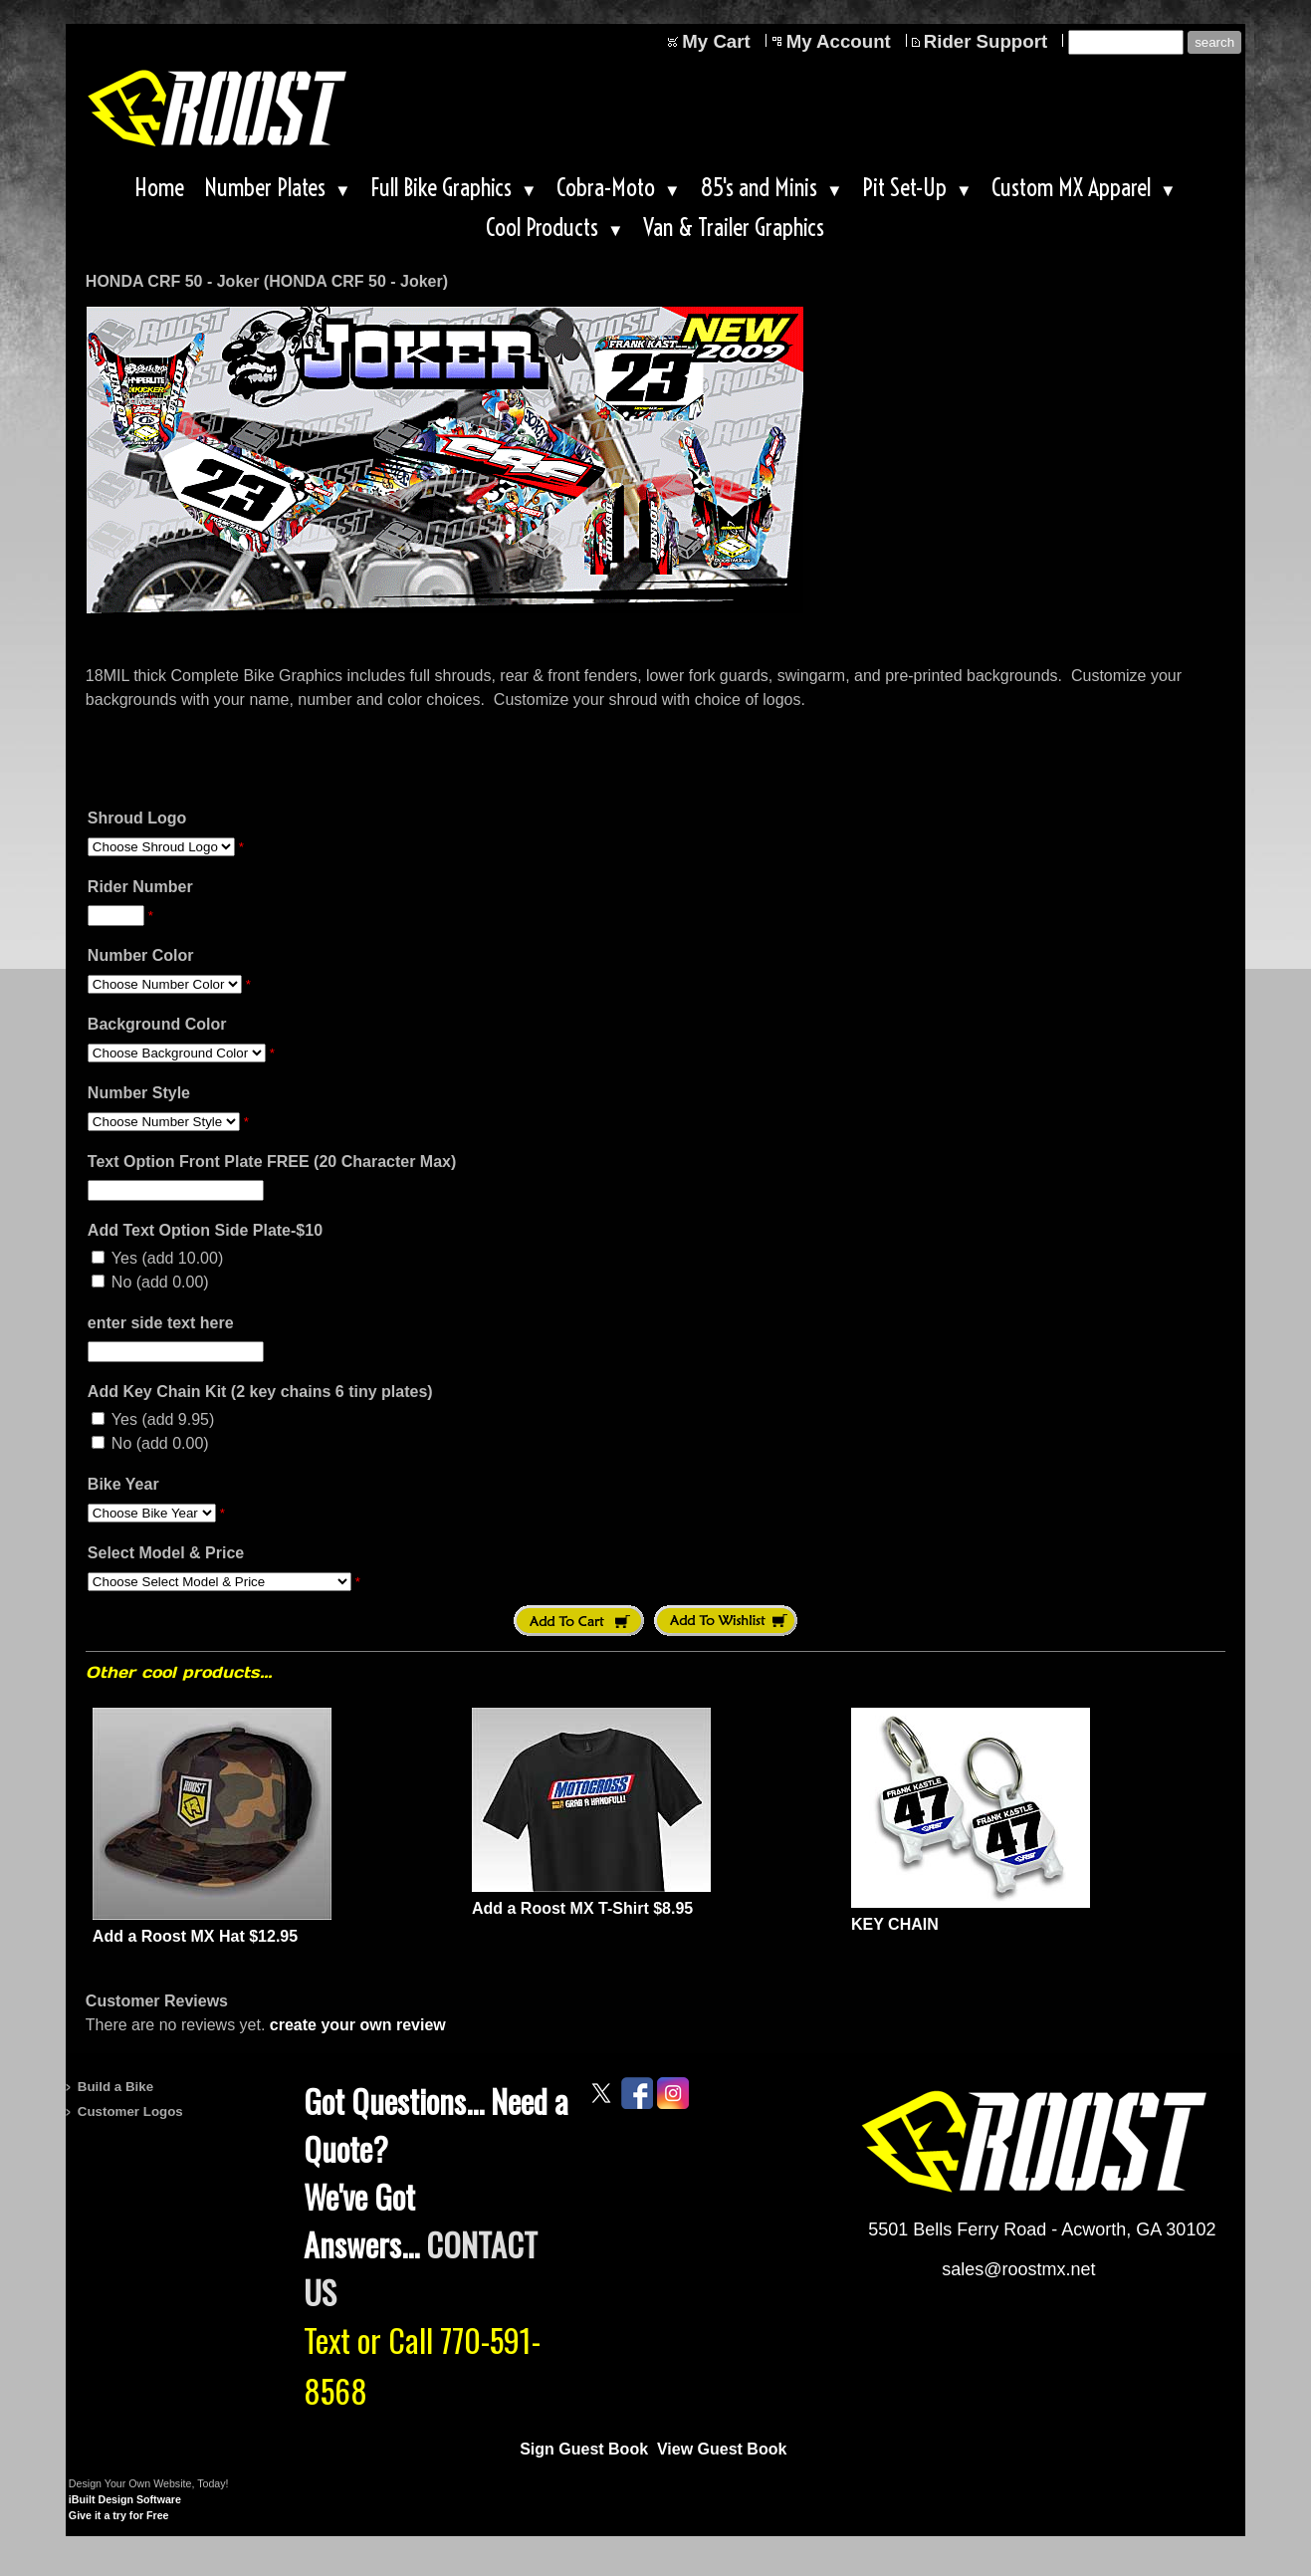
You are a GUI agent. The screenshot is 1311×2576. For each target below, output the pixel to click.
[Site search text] (1126, 42)
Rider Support (985, 41)
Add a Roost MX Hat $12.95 (195, 1936)
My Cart (716, 41)
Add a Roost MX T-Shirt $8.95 (582, 1908)
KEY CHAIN (895, 1924)
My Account (838, 41)
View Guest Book (721, 2449)
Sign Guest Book (584, 2449)
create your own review (358, 2024)
